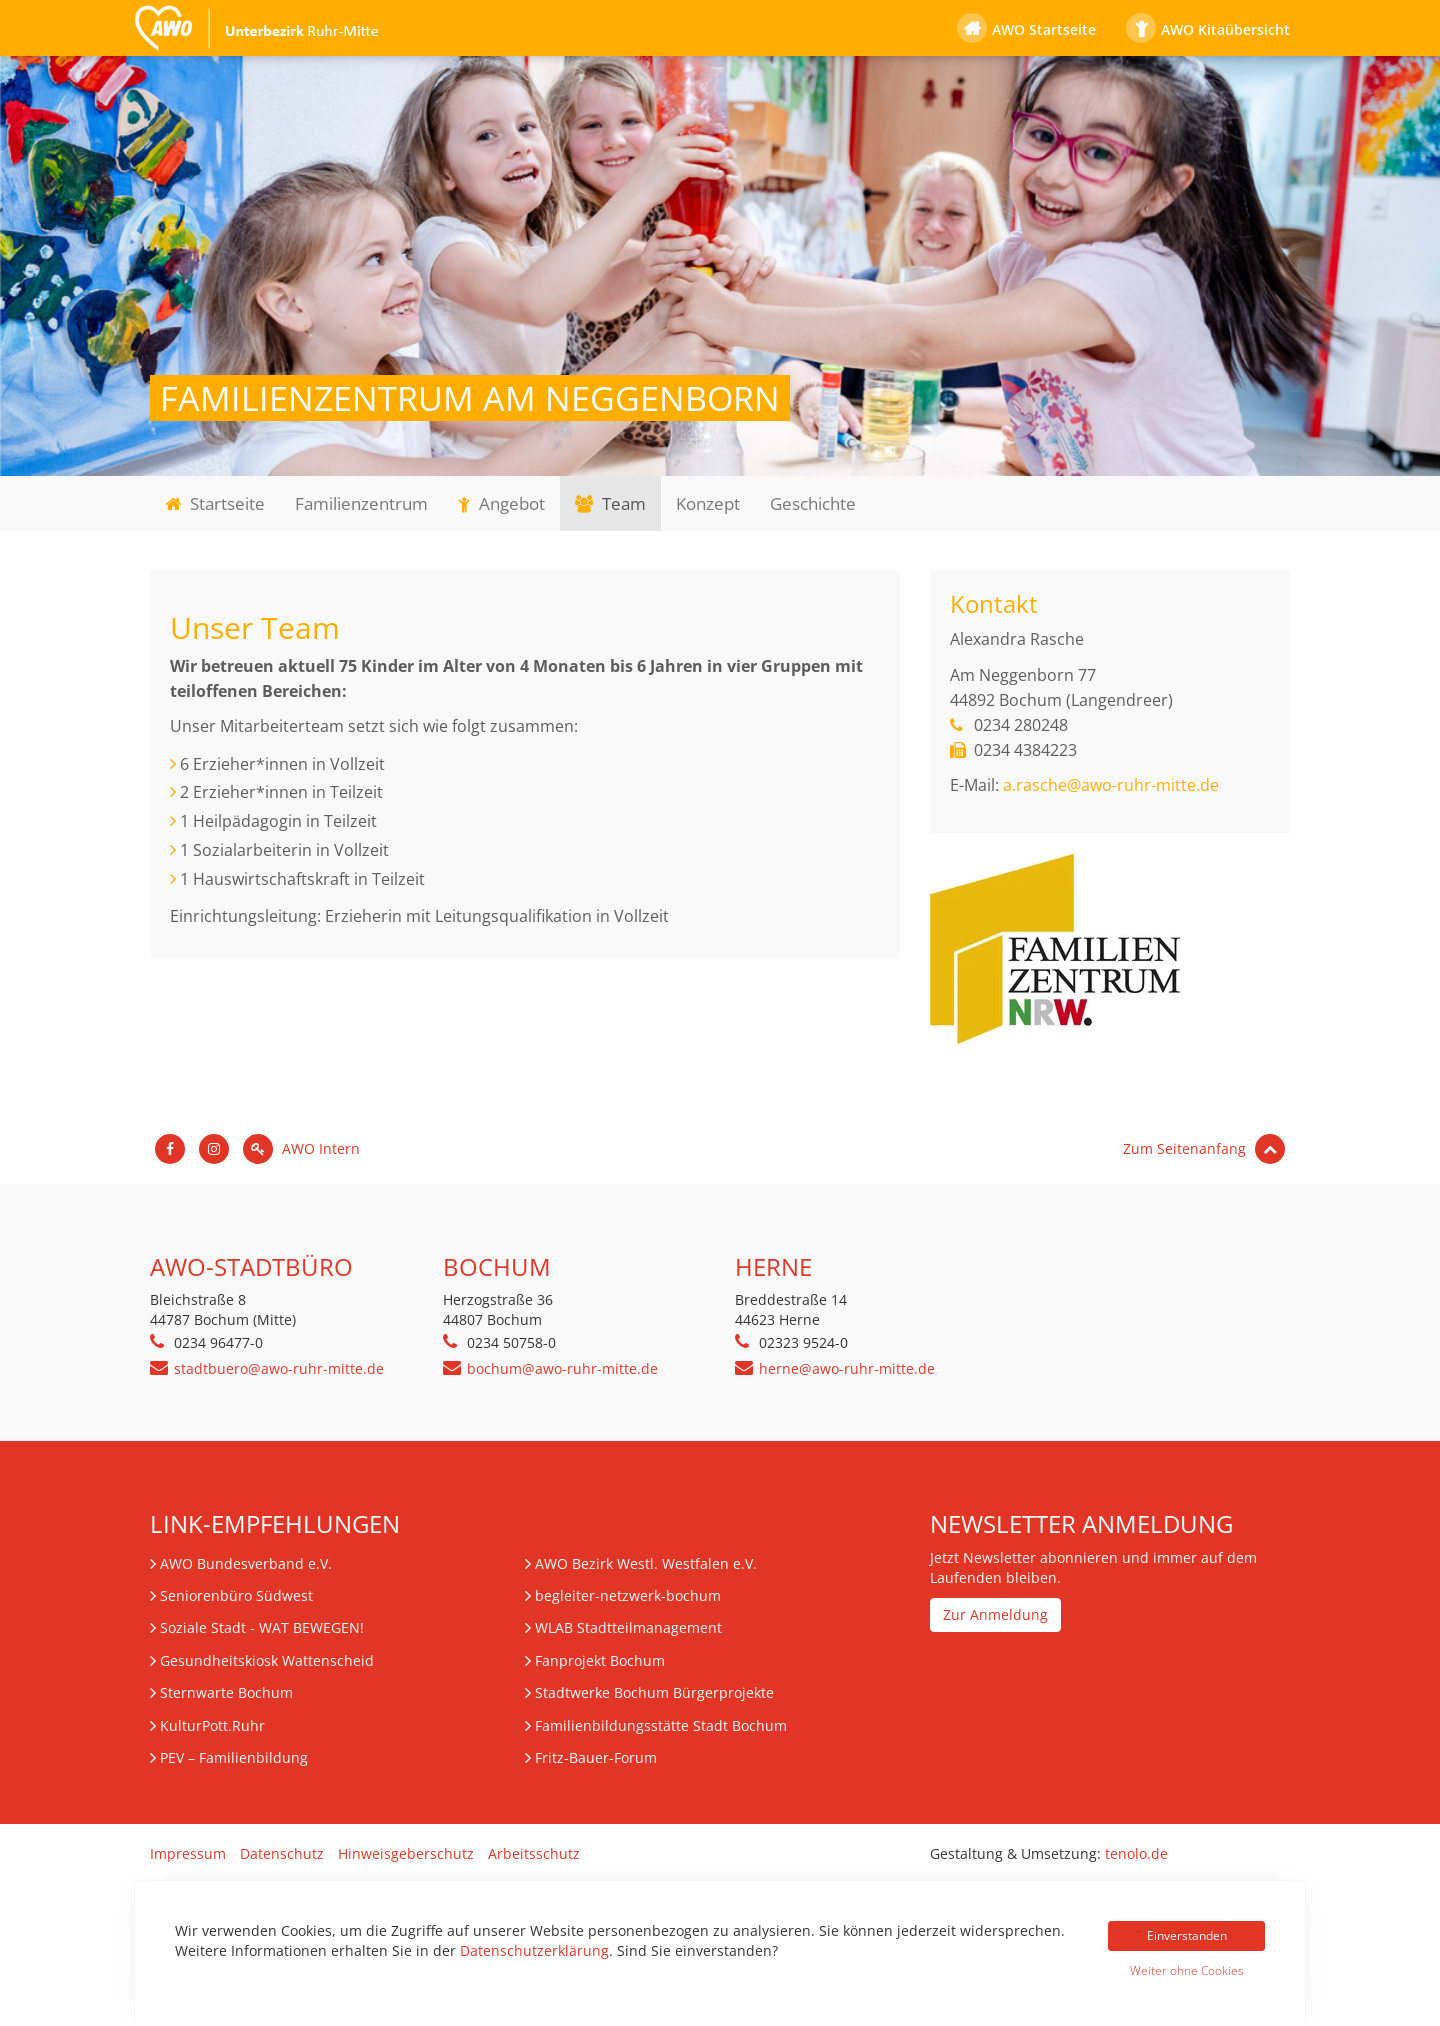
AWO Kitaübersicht (1225, 29)
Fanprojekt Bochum (600, 1660)
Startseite (215, 503)
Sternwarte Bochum (226, 1692)
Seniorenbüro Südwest (236, 1595)
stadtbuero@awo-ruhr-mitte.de (279, 1368)
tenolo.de (1136, 1853)
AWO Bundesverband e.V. (246, 1563)
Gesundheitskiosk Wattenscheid (267, 1660)
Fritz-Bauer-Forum (596, 1757)
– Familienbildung (234, 1757)
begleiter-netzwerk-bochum (628, 1595)
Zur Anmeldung (995, 1614)
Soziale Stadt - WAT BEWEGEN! (262, 1627)
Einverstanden (1187, 1935)
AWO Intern (301, 1148)
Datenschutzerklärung (534, 1950)
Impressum (188, 1853)
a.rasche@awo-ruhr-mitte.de (1111, 785)
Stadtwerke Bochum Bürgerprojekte (654, 1692)
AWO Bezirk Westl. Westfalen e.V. (646, 1563)
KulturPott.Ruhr (212, 1725)
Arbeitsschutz (534, 1853)
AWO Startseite (1044, 29)
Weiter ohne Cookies (1187, 1970)
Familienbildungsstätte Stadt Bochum (661, 1725)
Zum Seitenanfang (1204, 1148)
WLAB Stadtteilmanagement (628, 1627)
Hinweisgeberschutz (406, 1853)
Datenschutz (282, 1853)
